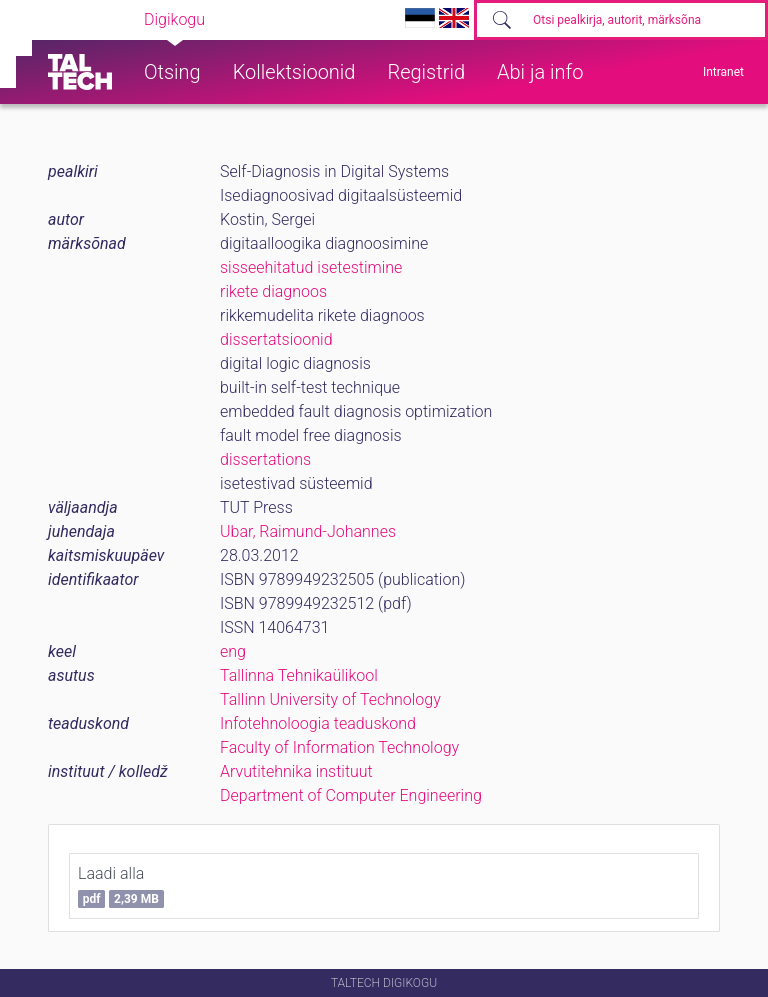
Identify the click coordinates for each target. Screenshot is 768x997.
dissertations (265, 459)
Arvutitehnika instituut (296, 771)
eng (233, 651)
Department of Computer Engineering (351, 795)
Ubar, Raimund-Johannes (308, 531)
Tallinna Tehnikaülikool (299, 675)
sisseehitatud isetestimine (311, 267)
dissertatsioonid (276, 339)
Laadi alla (121, 886)
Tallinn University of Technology (330, 699)
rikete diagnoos (273, 291)
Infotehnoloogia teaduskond (318, 723)
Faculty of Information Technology (339, 747)
